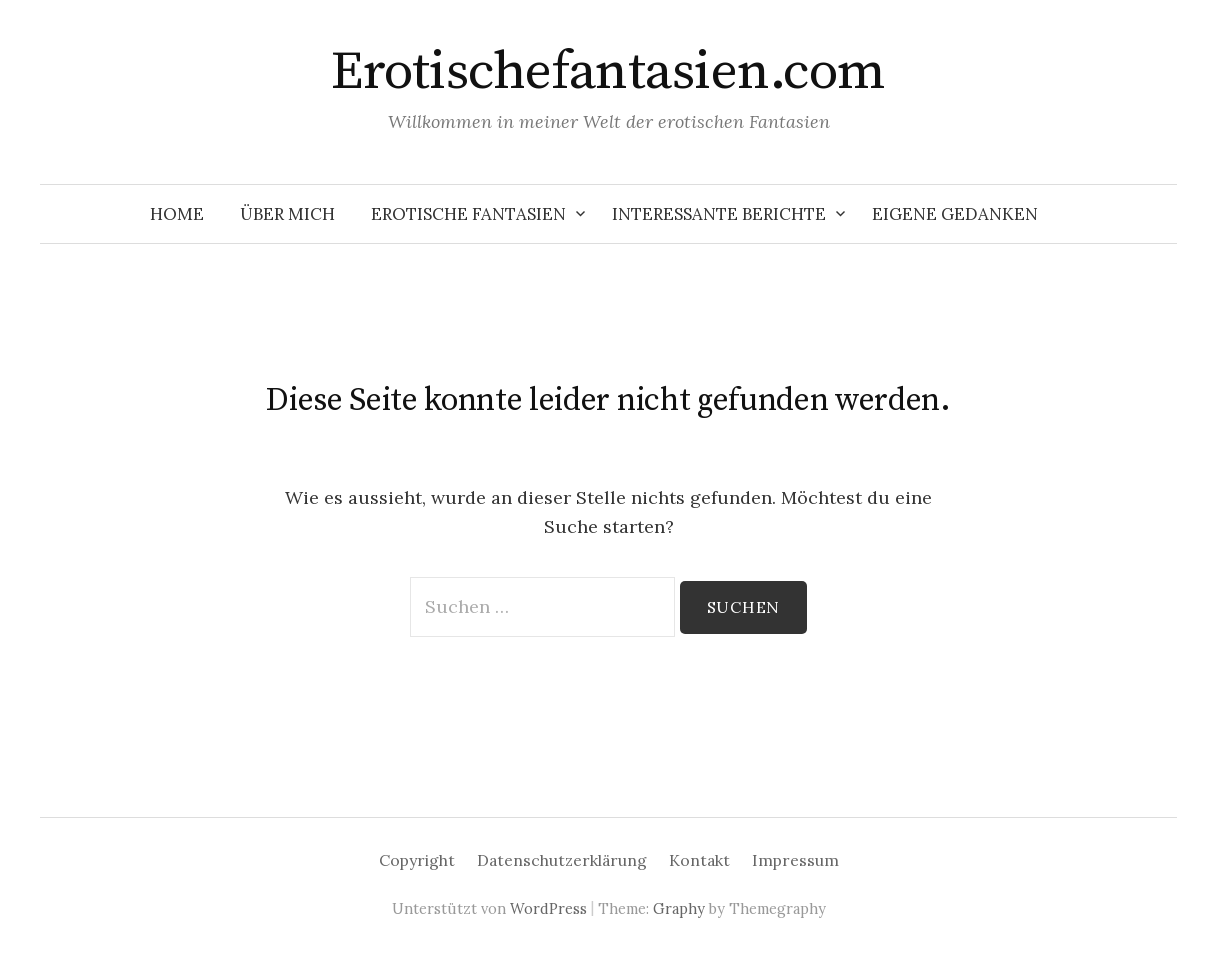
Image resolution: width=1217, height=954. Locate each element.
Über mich (287, 214)
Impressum (795, 860)
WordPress (548, 908)
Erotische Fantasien (468, 214)
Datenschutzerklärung (562, 860)
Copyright (417, 860)
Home (177, 214)
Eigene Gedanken (955, 214)
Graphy (679, 908)
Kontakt (699, 860)
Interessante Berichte (719, 214)
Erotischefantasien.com (608, 72)
